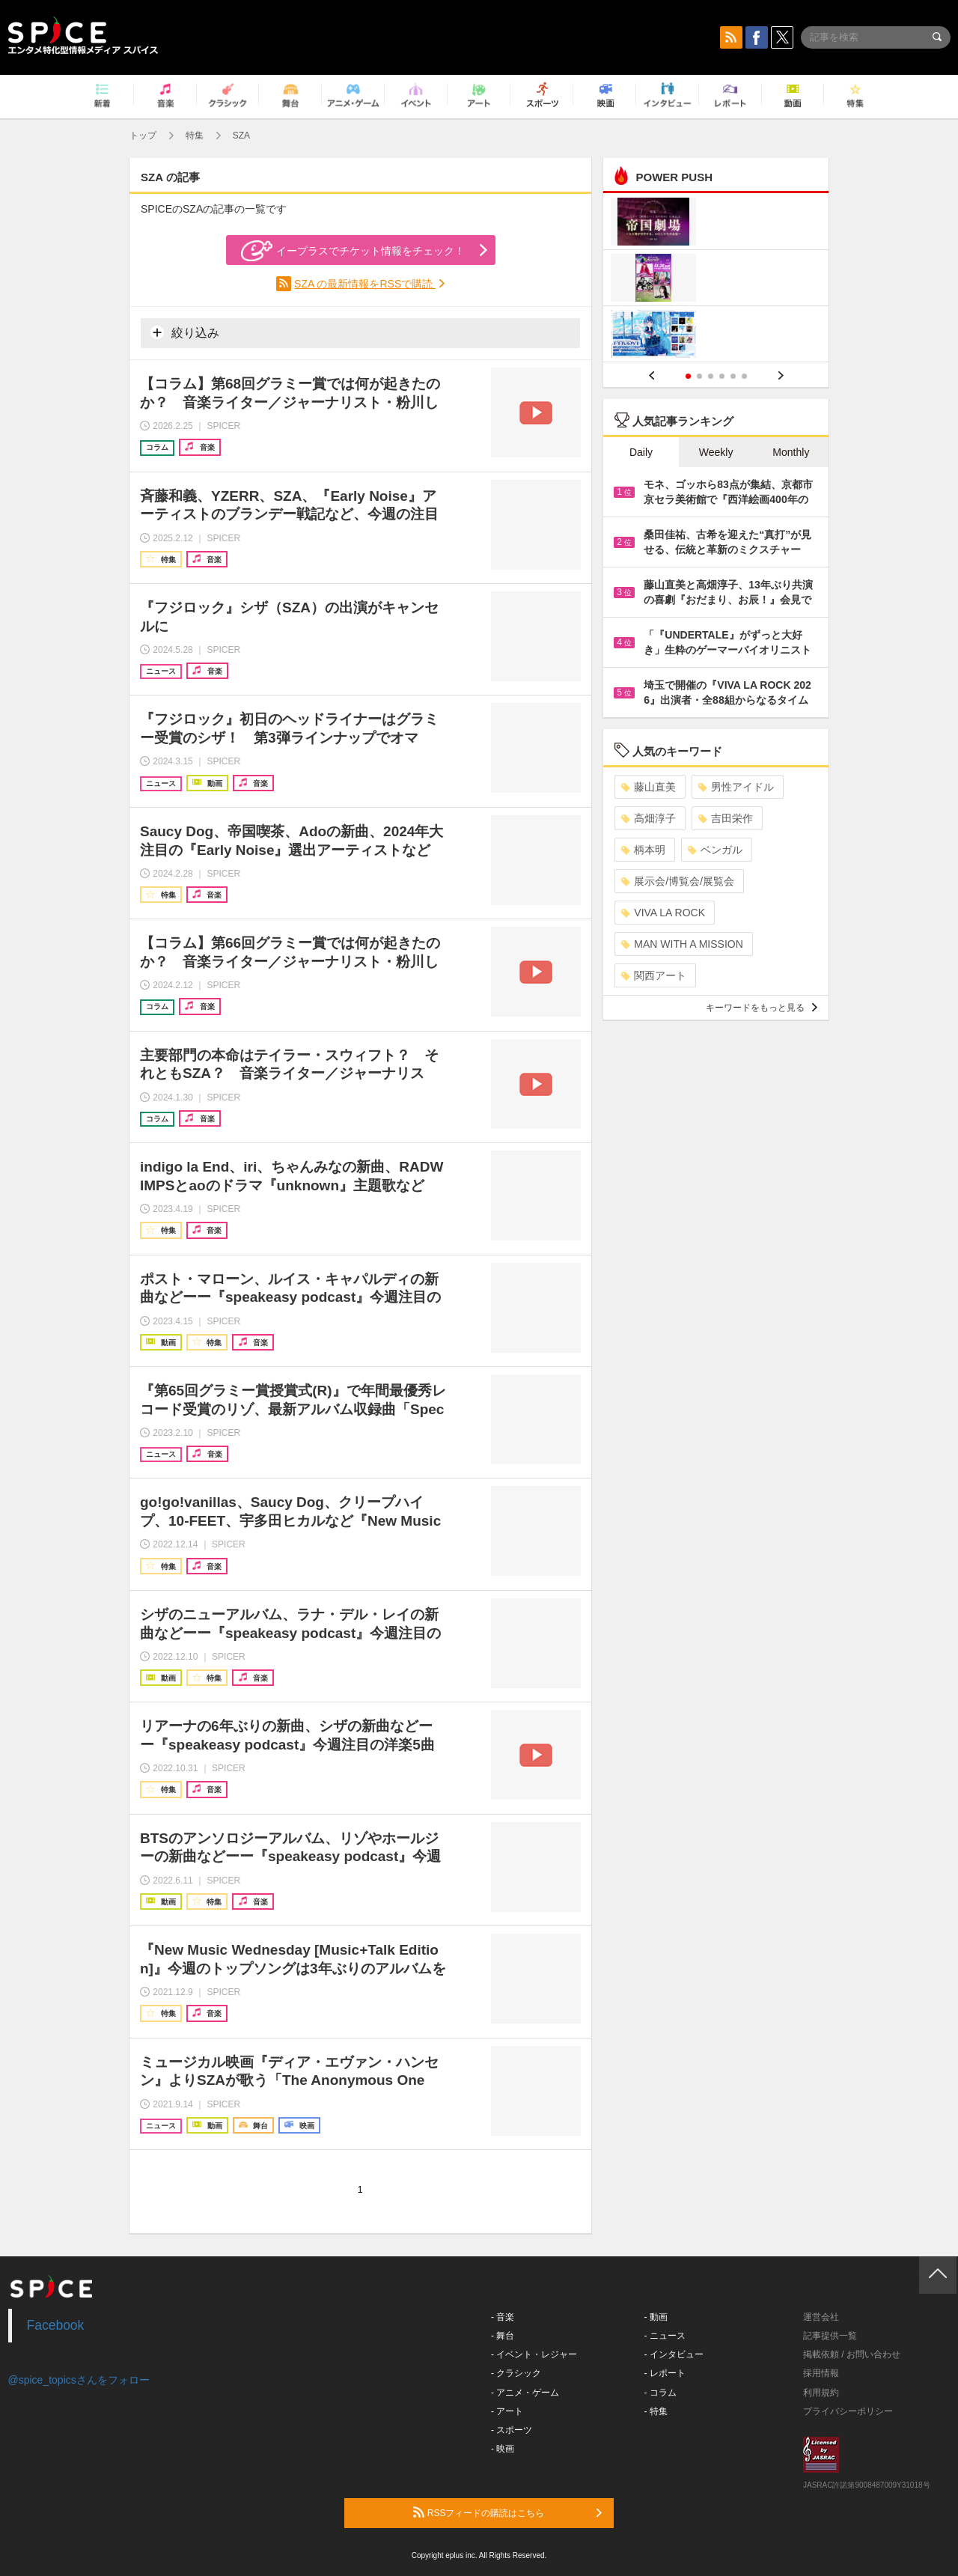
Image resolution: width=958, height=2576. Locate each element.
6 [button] (744, 376)
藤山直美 (648, 787)
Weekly (716, 452)
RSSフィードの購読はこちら (507, 2512)
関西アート (653, 975)
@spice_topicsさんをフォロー (79, 2380)
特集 (195, 135)
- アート (507, 2411)
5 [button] (733, 376)
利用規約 (821, 2392)
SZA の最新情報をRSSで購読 (365, 284)
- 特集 (656, 2411)
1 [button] (688, 376)
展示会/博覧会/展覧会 (677, 881)
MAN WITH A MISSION (681, 944)
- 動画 (656, 2317)
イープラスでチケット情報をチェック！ (353, 250)
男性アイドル (736, 787)
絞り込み (184, 332)
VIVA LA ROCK (663, 913)
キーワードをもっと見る (761, 1007)
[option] (716, 279)
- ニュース (665, 2335)
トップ (142, 135)
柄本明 (643, 850)
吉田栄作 (725, 818)
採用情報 (821, 2373)
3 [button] (710, 376)
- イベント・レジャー (534, 2354)
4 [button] (721, 376)
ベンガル (715, 850)
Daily (641, 452)
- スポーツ (511, 2430)
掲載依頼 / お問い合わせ (851, 2354)
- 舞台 (502, 2335)
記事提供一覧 (830, 2335)
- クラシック (516, 2373)
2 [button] (699, 376)
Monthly (790, 452)
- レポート (665, 2373)
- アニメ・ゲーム (525, 2392)
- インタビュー (674, 2354)
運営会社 (821, 2317)
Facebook (56, 2325)
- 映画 (502, 2448)
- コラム (660, 2392)
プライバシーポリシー (848, 2411)
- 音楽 (502, 2317)
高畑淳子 (648, 818)
